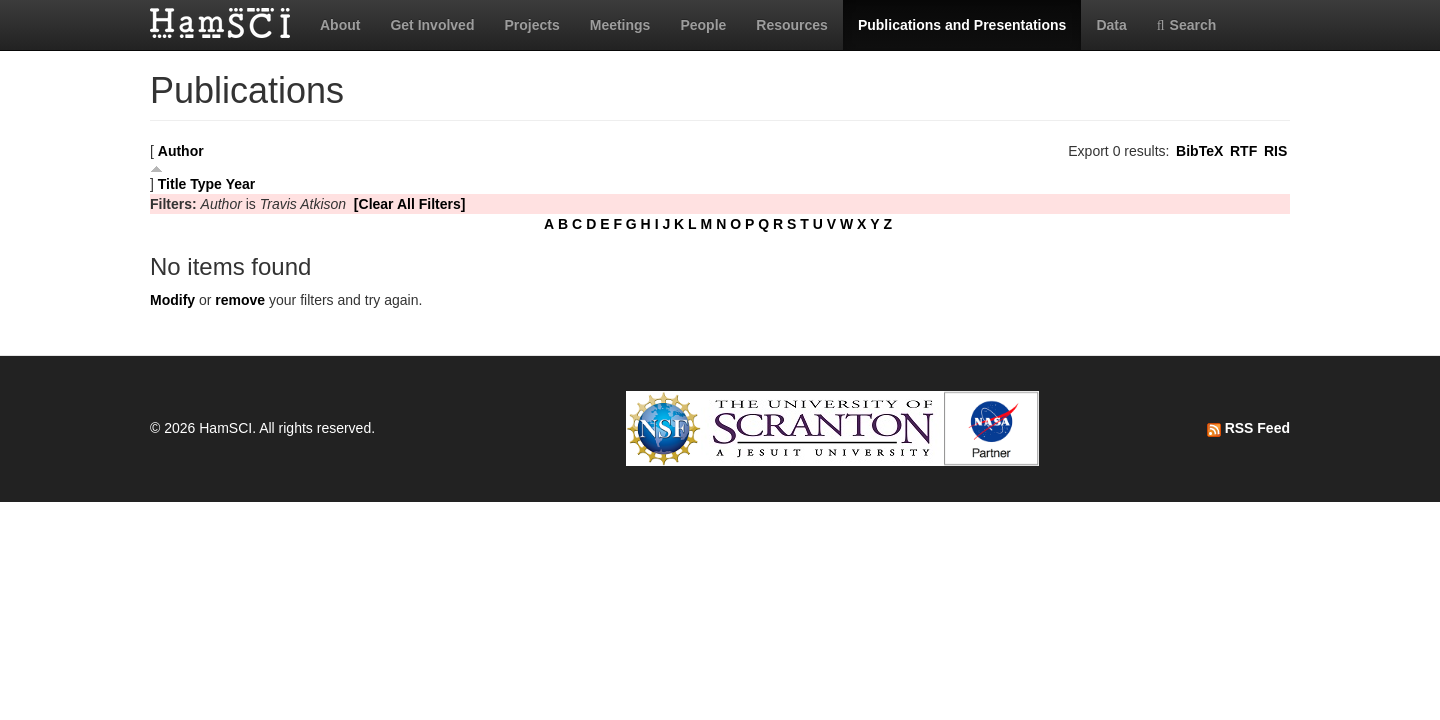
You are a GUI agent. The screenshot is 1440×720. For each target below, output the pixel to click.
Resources (792, 25)
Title (172, 184)
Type (206, 184)
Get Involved (432, 25)
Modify (172, 300)
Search (1187, 25)
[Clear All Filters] (410, 204)
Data (1111, 25)
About (340, 25)
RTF (1243, 151)
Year (241, 184)
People (703, 25)
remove (240, 300)
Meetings (620, 25)
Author (181, 151)
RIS (1275, 151)
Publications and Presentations (962, 25)
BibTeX (1199, 151)
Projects (531, 25)
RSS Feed (1248, 428)
